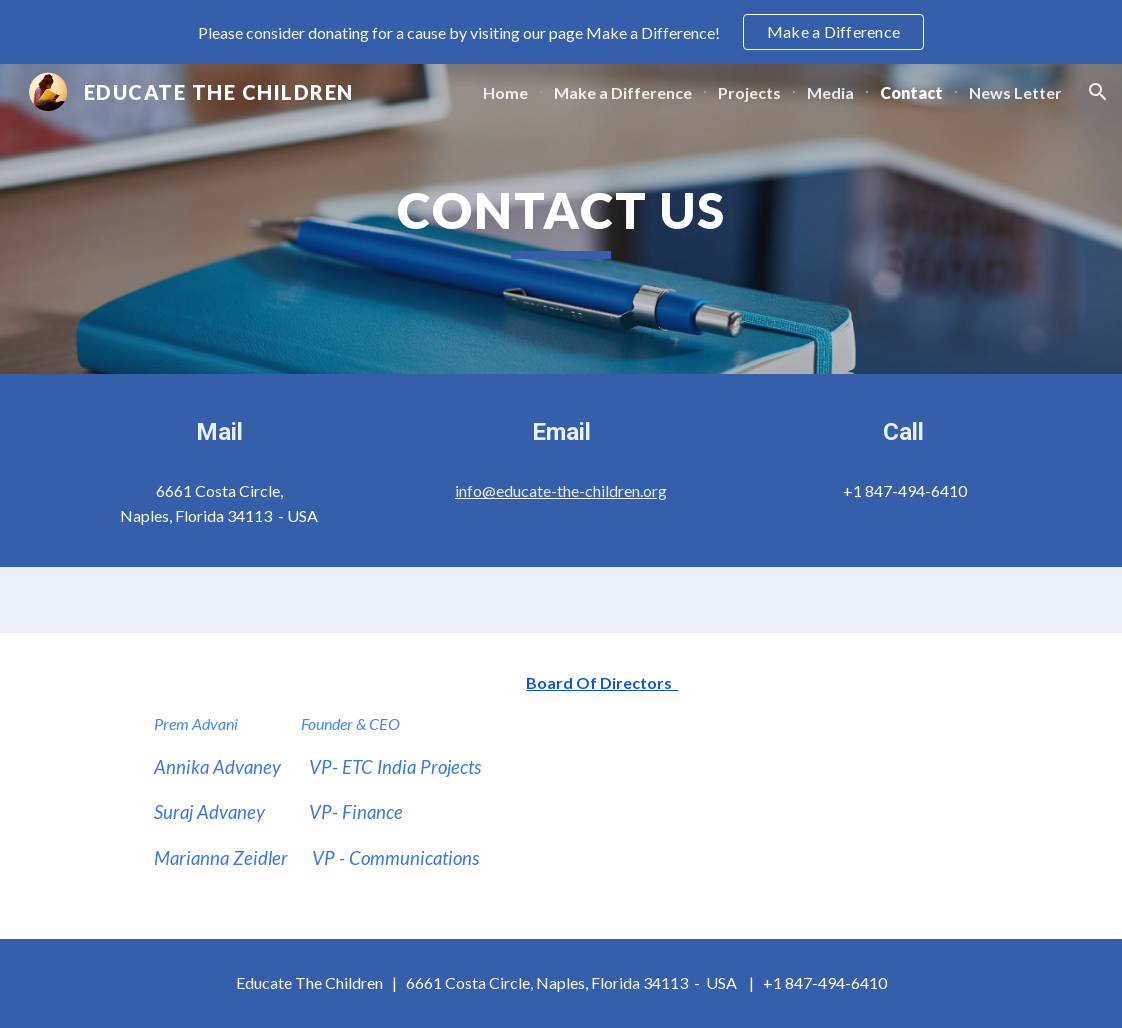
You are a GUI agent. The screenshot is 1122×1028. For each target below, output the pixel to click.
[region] (561, 32)
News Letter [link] (1015, 92)
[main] (561, 219)
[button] (1098, 92)
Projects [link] (749, 92)
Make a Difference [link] (623, 92)
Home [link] (505, 92)
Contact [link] (911, 92)
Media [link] (830, 92)
